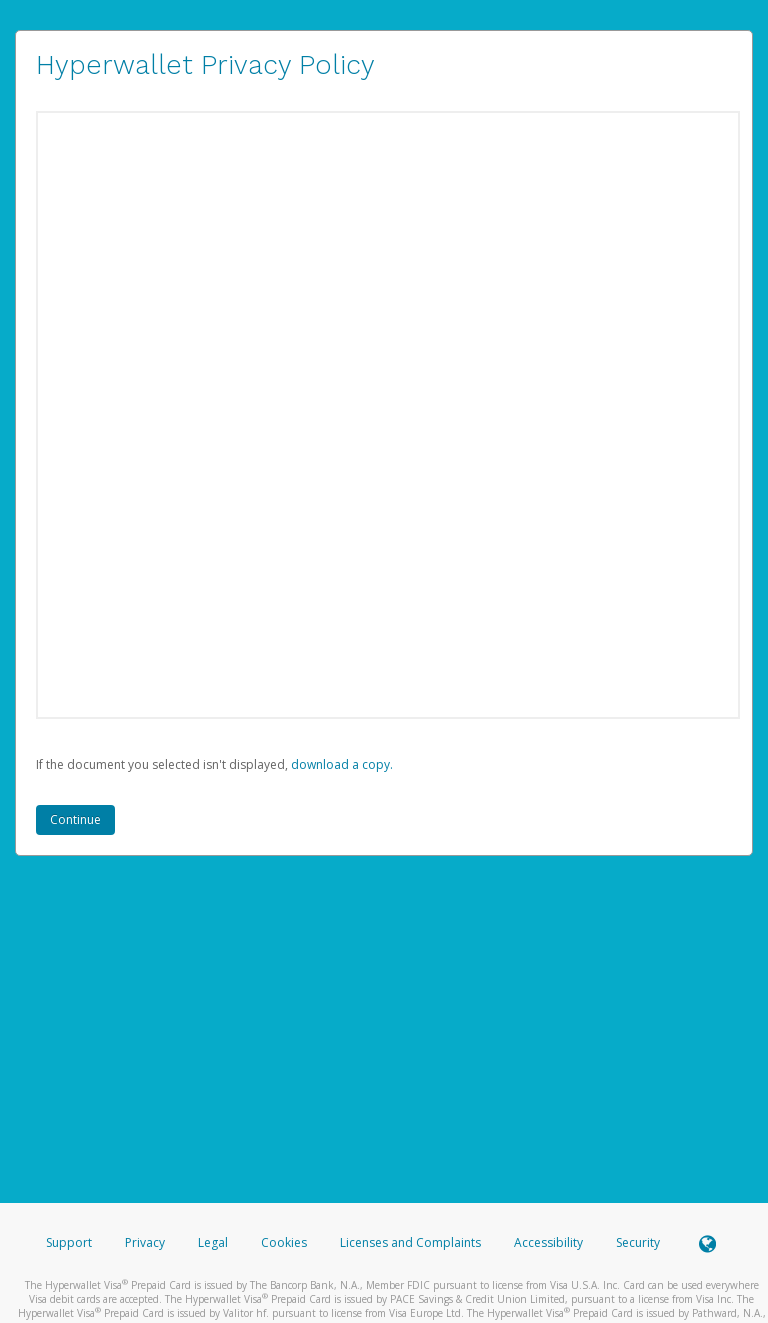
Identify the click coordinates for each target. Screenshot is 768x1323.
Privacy (145, 1242)
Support (69, 1242)
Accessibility (548, 1242)
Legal (213, 1242)
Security (638, 1242)
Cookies (284, 1242)
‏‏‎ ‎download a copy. (340, 764)
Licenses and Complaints (412, 1242)
